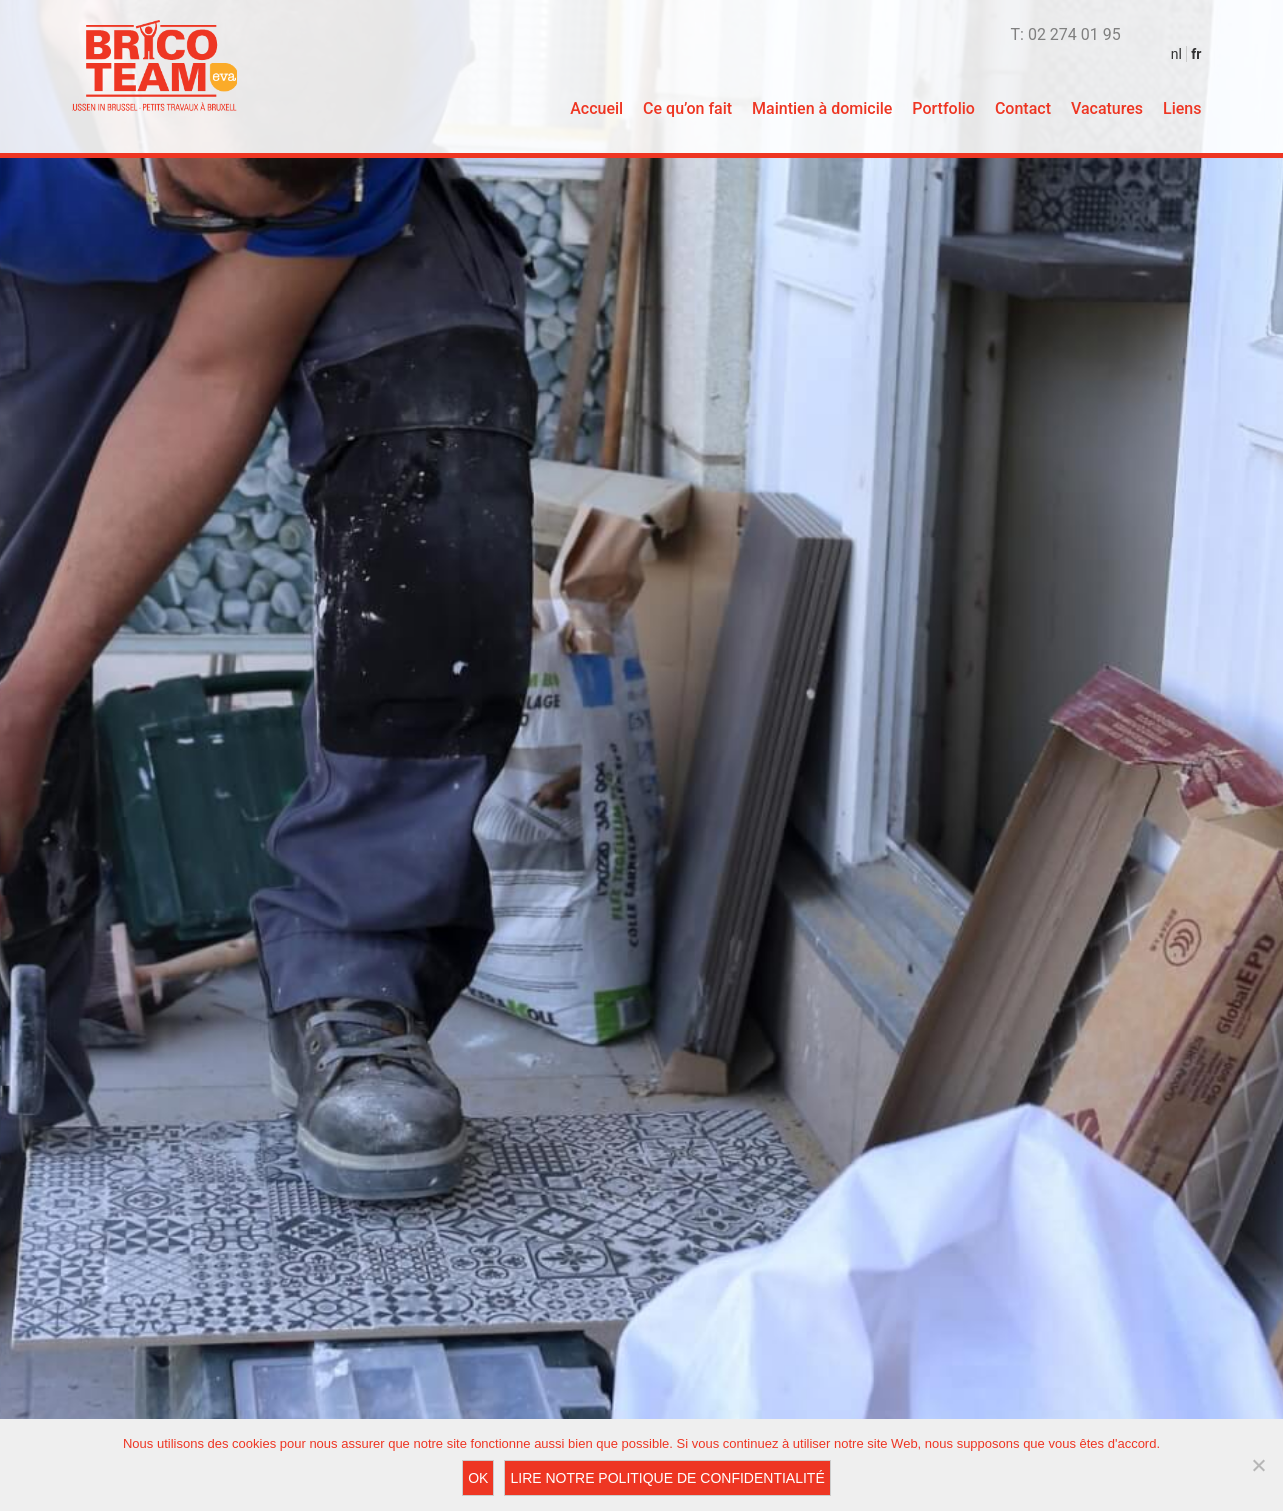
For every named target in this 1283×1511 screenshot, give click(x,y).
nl (1176, 54)
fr (1196, 54)
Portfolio (943, 108)
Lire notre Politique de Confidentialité (667, 1478)
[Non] (1258, 1465)
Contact (1023, 108)
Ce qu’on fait (687, 108)
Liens (1182, 108)
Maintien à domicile (822, 108)
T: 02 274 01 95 (1066, 34)
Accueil (596, 108)
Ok (478, 1478)
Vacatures (1107, 108)
